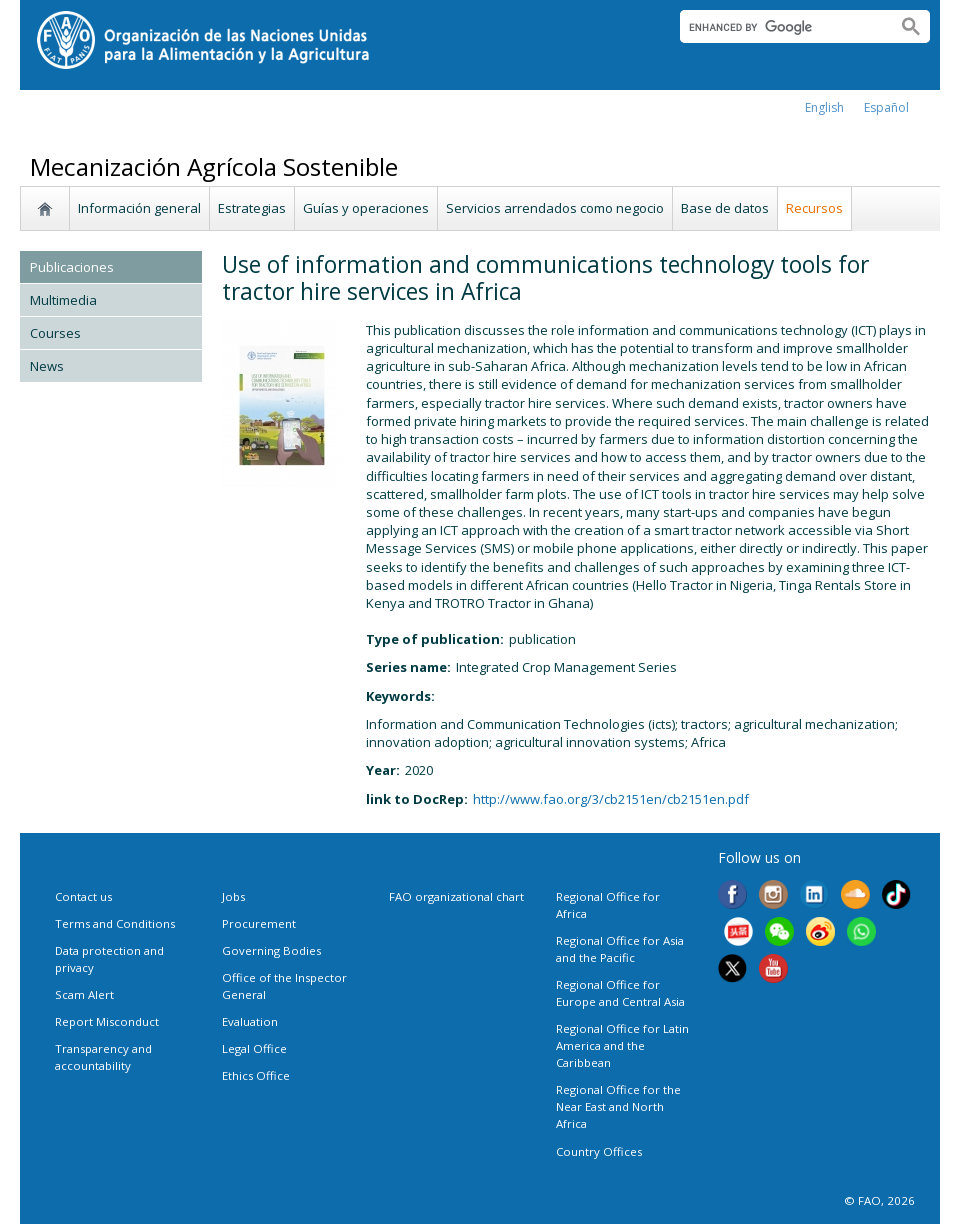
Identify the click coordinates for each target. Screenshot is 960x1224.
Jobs (233, 896)
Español (886, 107)
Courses (55, 333)
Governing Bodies (271, 950)
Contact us (83, 896)
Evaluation (250, 1021)
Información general (139, 208)
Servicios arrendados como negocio (555, 208)
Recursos (814, 208)
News (47, 366)
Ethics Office (256, 1075)
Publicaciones (72, 267)
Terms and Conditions (115, 923)
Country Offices (599, 1151)
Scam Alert (84, 994)
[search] (780, 27)
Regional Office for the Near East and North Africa (618, 1106)
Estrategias (252, 208)
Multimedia (63, 300)
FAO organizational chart (456, 896)
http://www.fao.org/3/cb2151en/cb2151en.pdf (611, 799)
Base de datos (725, 208)
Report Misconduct (107, 1021)
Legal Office (254, 1048)
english (824, 107)
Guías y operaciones (366, 208)
